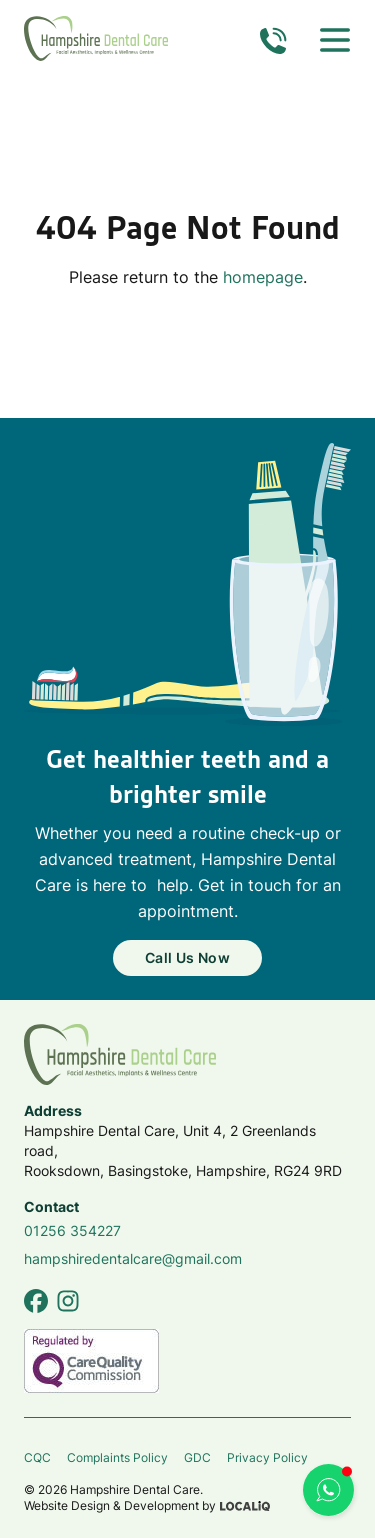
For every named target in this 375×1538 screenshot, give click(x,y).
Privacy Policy (267, 1457)
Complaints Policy (117, 1457)
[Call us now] (273, 39)
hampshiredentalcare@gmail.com (133, 1258)
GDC (197, 1457)
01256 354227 (72, 1230)
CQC (37, 1457)
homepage (263, 277)
